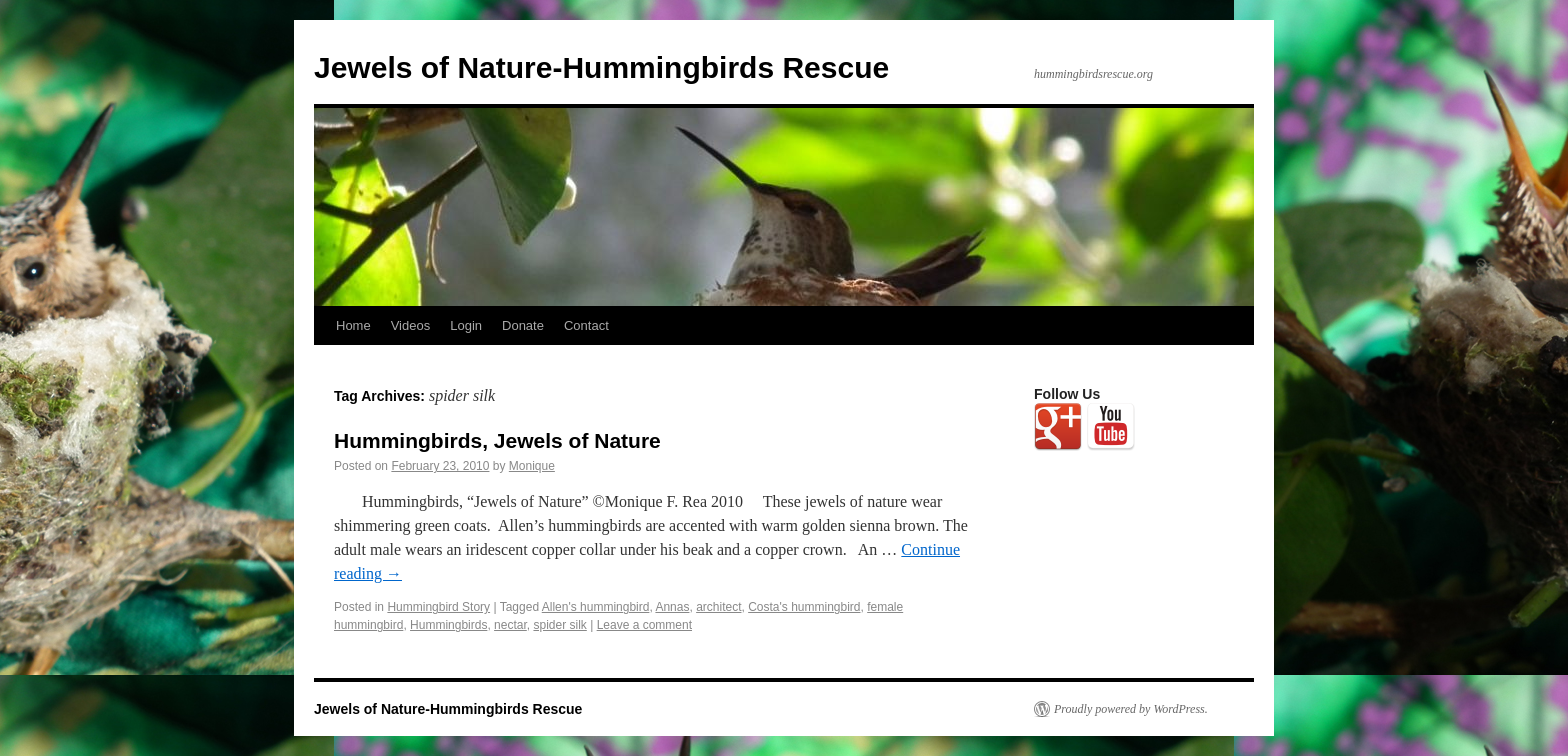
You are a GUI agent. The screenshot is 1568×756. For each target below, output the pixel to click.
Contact (586, 325)
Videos (411, 325)
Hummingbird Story (438, 607)
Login (466, 325)
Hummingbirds (448, 625)
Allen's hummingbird (596, 607)
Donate (523, 325)
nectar (510, 625)
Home (353, 325)
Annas (672, 607)
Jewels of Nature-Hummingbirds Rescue (601, 67)
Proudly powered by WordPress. (1131, 709)
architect (718, 607)
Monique (532, 466)
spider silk (559, 625)
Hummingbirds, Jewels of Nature (497, 440)
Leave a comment (644, 625)
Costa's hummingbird (804, 607)
